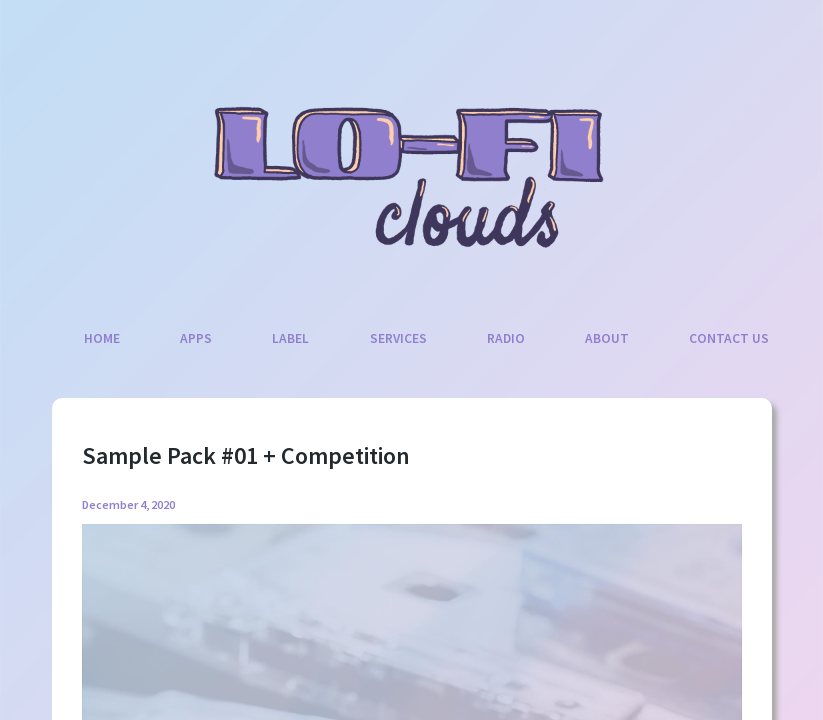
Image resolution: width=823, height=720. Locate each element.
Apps (196, 338)
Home (102, 338)
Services (398, 338)
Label (290, 338)
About (607, 338)
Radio (506, 338)
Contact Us (729, 338)
